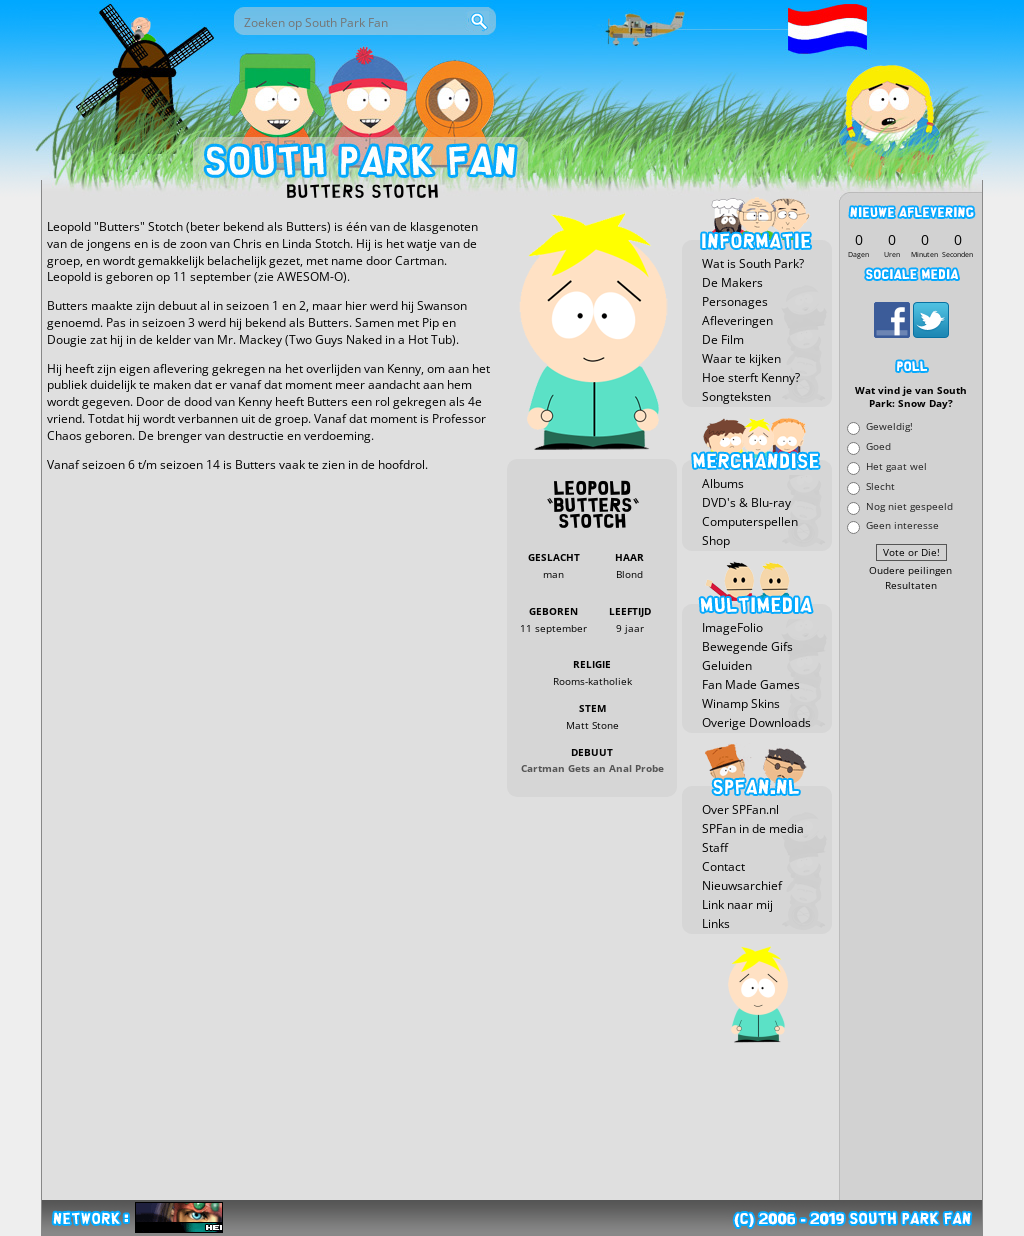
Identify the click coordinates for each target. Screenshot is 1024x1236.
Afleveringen (737, 320)
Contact (723, 866)
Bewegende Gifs (747, 646)
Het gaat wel (896, 465)
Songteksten (736, 396)
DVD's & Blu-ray (746, 502)
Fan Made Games (751, 684)
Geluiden (727, 665)
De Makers (732, 282)
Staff (715, 847)
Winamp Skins (741, 703)
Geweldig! (889, 426)
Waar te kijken (741, 358)
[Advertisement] (911, 897)
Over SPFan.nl (740, 809)
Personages (735, 301)
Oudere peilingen (910, 570)
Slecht (880, 485)
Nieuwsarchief (742, 885)
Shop (716, 540)
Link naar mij (737, 904)
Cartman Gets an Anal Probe (592, 768)
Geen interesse (902, 525)
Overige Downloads (756, 722)
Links (716, 923)
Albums (723, 483)
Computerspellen (750, 521)
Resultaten (911, 585)
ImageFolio (732, 627)
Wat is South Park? (753, 263)
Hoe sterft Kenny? (751, 377)
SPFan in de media (753, 828)
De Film (723, 339)
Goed (878, 446)
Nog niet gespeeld (909, 505)
